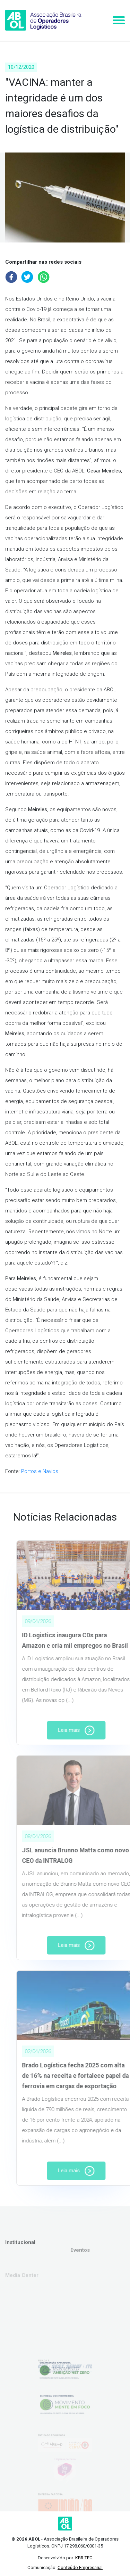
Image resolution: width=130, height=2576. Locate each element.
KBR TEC (84, 2557)
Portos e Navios (39, 1471)
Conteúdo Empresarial (80, 2567)
